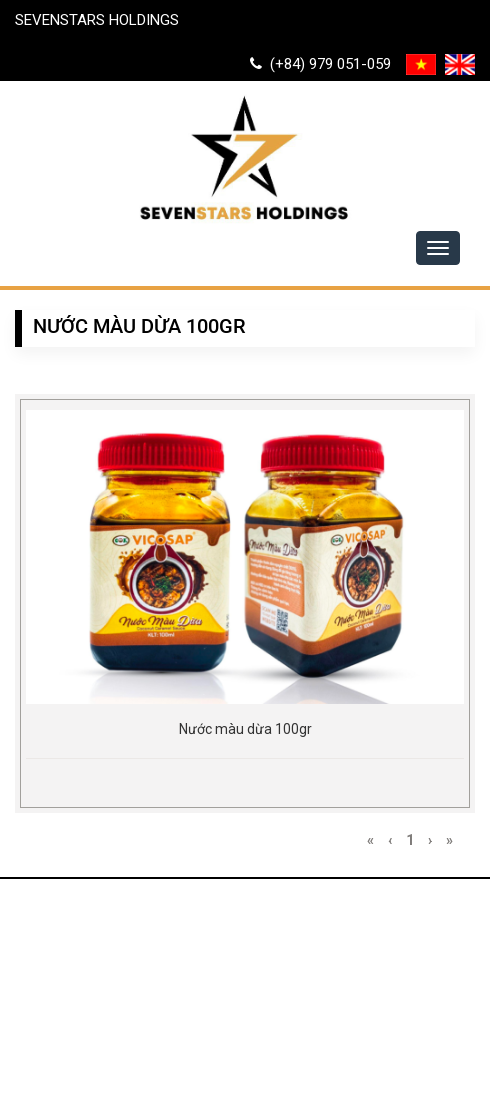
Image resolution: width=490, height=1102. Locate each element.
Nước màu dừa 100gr (245, 729)
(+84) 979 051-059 (320, 64)
